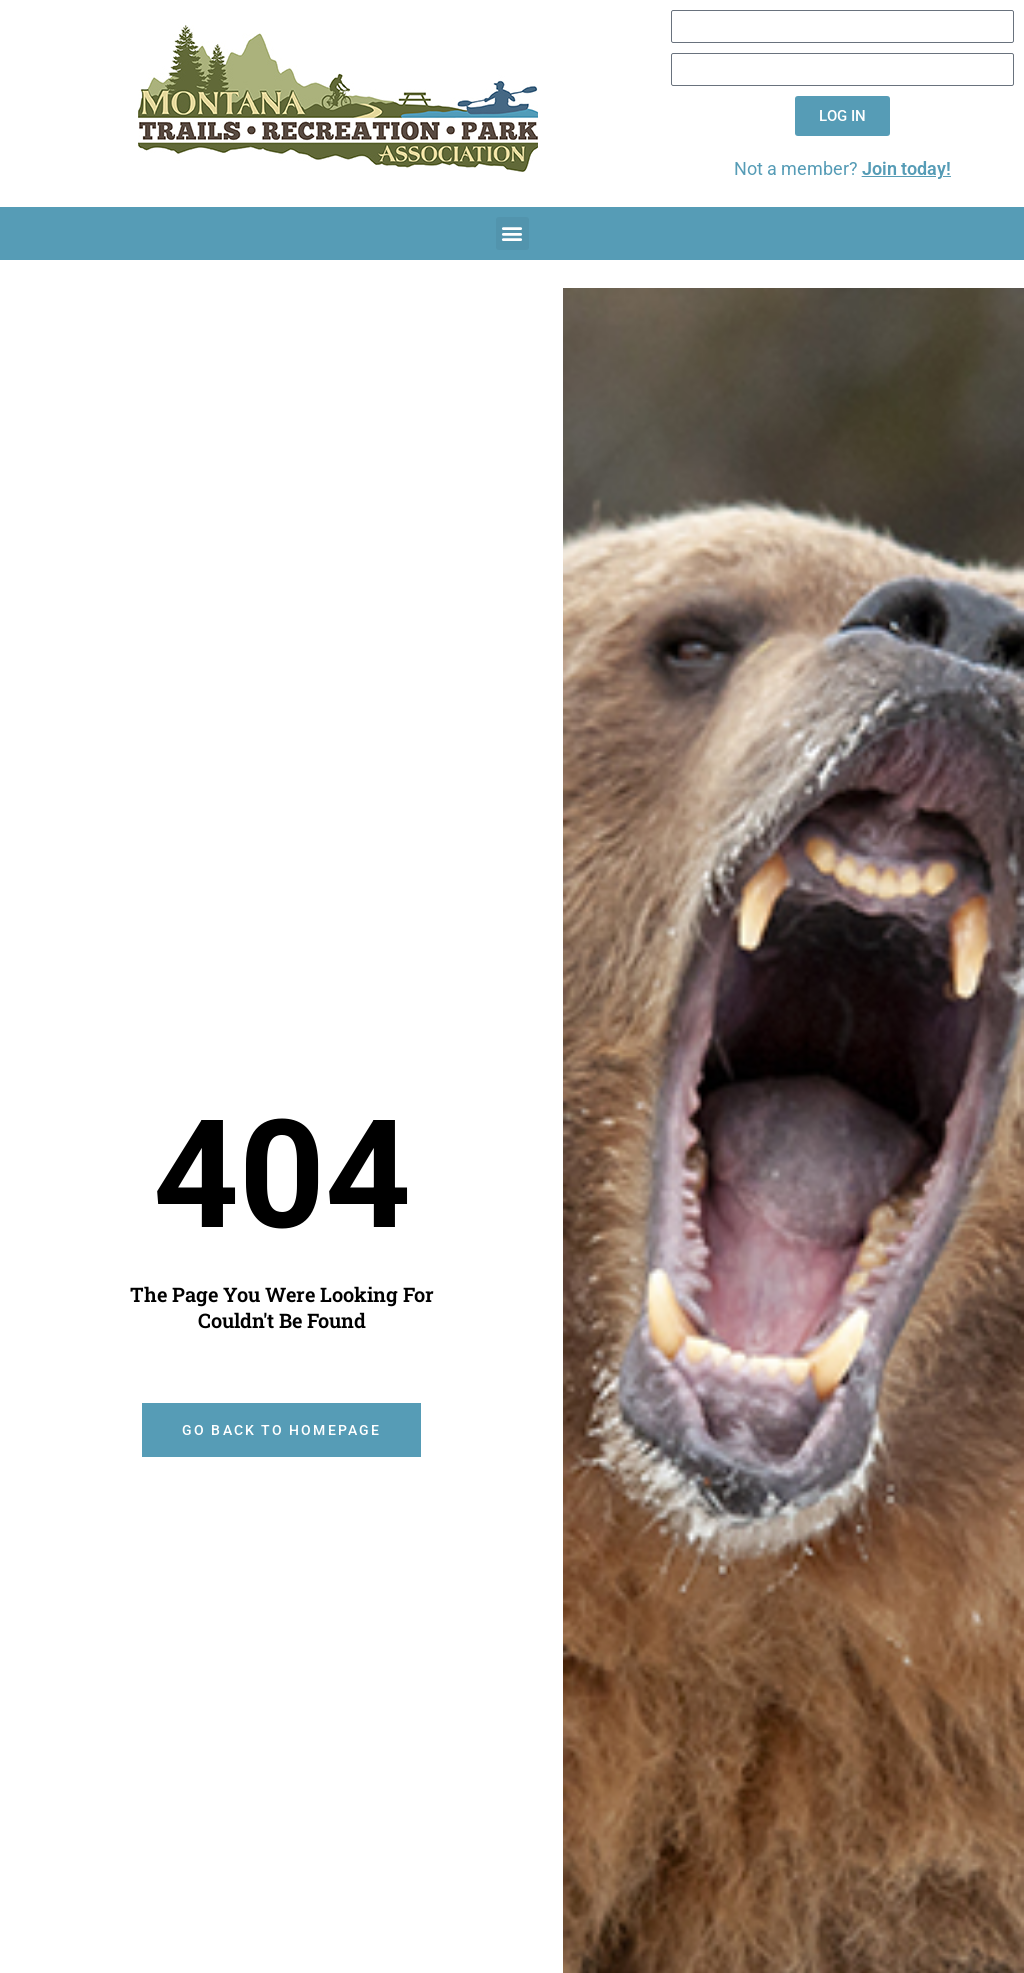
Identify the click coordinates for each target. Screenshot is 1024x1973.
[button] (512, 233)
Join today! (906, 169)
